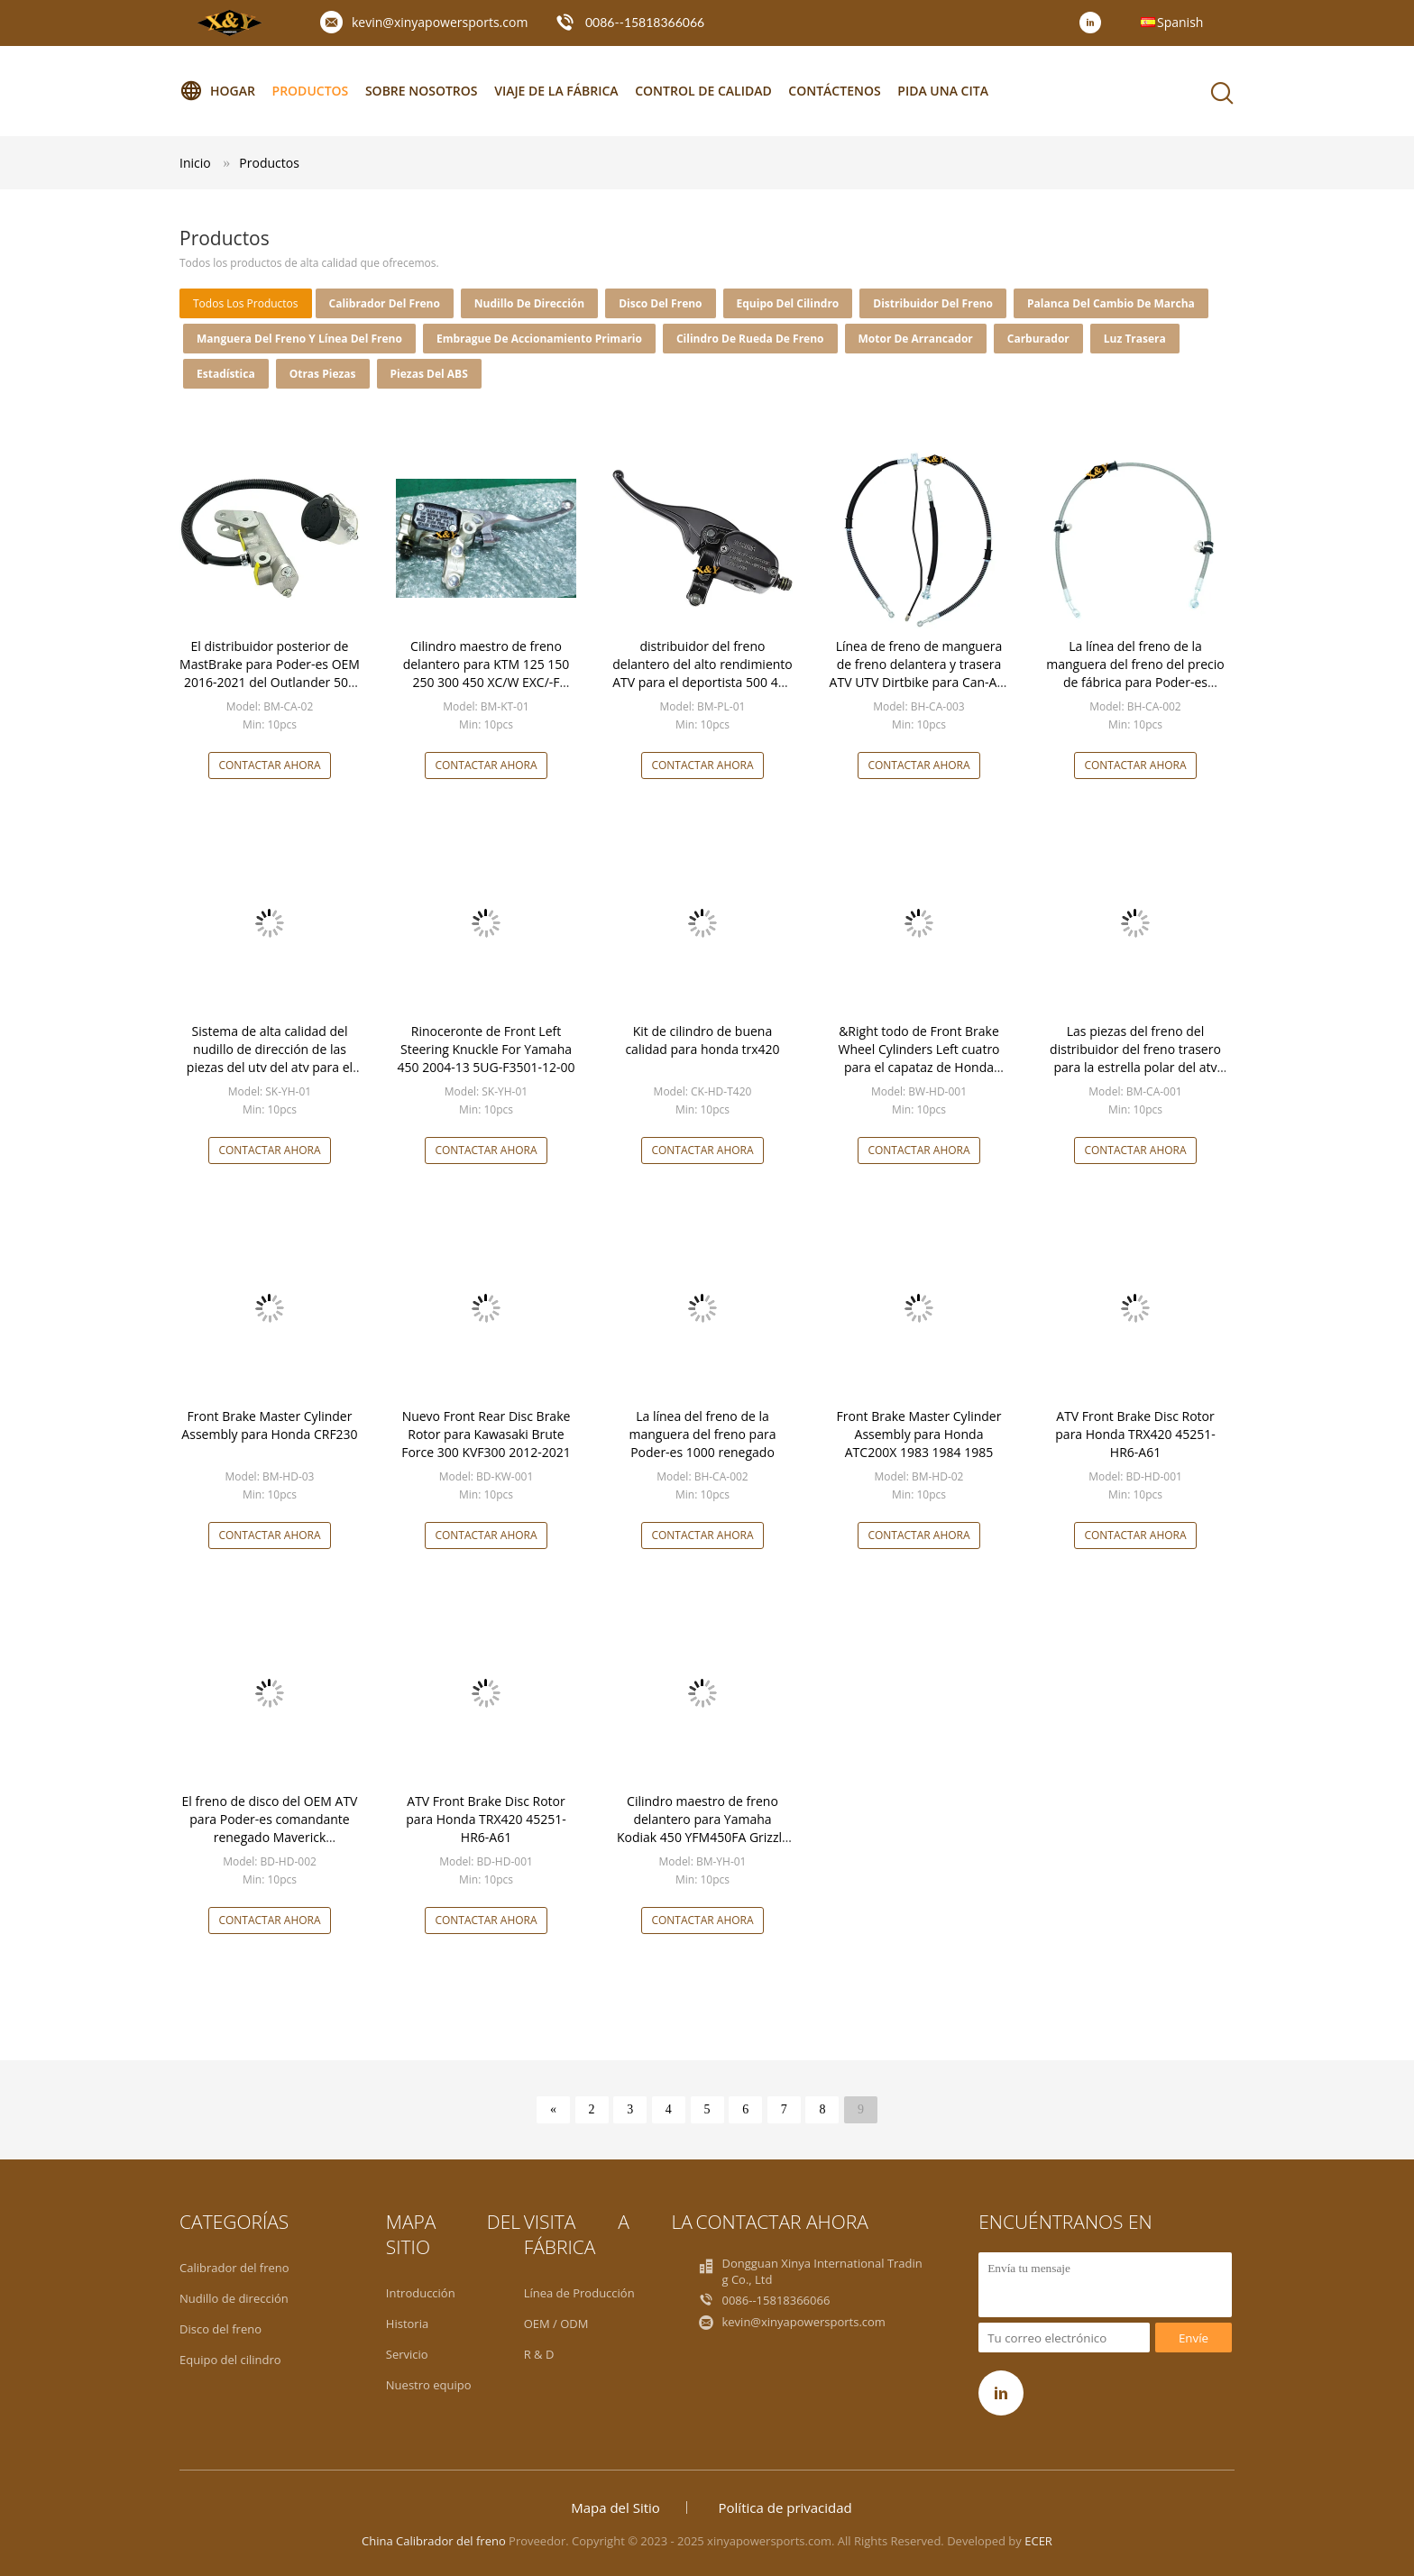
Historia (407, 2323)
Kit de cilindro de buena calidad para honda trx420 (702, 1040)
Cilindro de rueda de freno (750, 338)
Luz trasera (1135, 338)
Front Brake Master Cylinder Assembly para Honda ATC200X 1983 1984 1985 (919, 1434)
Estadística (226, 373)
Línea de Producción (579, 2293)
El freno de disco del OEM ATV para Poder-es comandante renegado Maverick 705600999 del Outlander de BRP (270, 1837)
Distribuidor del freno (933, 303)
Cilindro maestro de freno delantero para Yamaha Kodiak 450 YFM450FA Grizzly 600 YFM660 (702, 1828)
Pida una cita (942, 90)
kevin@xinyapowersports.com (440, 22)
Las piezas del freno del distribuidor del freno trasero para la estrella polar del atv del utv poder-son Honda (1135, 1058)
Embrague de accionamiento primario (539, 338)
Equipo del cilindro (788, 303)
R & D (539, 2354)
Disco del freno (660, 303)
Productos (310, 90)
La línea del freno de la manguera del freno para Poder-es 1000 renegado (702, 1434)
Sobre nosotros (421, 90)
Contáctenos (834, 90)
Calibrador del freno (384, 303)
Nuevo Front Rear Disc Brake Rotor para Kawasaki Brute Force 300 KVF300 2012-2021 (486, 1434)
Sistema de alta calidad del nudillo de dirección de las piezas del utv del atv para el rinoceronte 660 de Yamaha (270, 1058)
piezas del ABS (429, 373)
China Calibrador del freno (434, 2541)
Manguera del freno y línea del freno (299, 338)
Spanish (1180, 22)
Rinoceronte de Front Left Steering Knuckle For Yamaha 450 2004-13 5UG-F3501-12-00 (486, 1049)
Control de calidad (703, 90)
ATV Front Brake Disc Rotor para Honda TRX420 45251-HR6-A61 (1135, 1434)
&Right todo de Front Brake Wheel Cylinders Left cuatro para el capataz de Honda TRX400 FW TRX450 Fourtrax (919, 1058)
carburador (1038, 338)
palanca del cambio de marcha (1111, 303)
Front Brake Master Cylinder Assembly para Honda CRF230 (269, 1425)
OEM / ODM (556, 2323)
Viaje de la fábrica (556, 90)
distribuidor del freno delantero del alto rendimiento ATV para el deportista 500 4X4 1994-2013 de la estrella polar (702, 673)
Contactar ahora (269, 765)
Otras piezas (322, 373)
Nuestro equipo (429, 2385)
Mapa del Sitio (615, 2507)
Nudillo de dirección (529, 303)
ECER (1038, 2541)
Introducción (420, 2293)
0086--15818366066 (644, 22)
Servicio (407, 2354)
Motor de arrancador (915, 338)
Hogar (217, 91)
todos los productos (245, 303)
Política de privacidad (785, 2507)
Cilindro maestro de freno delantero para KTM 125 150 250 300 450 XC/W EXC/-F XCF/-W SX (486, 673)
